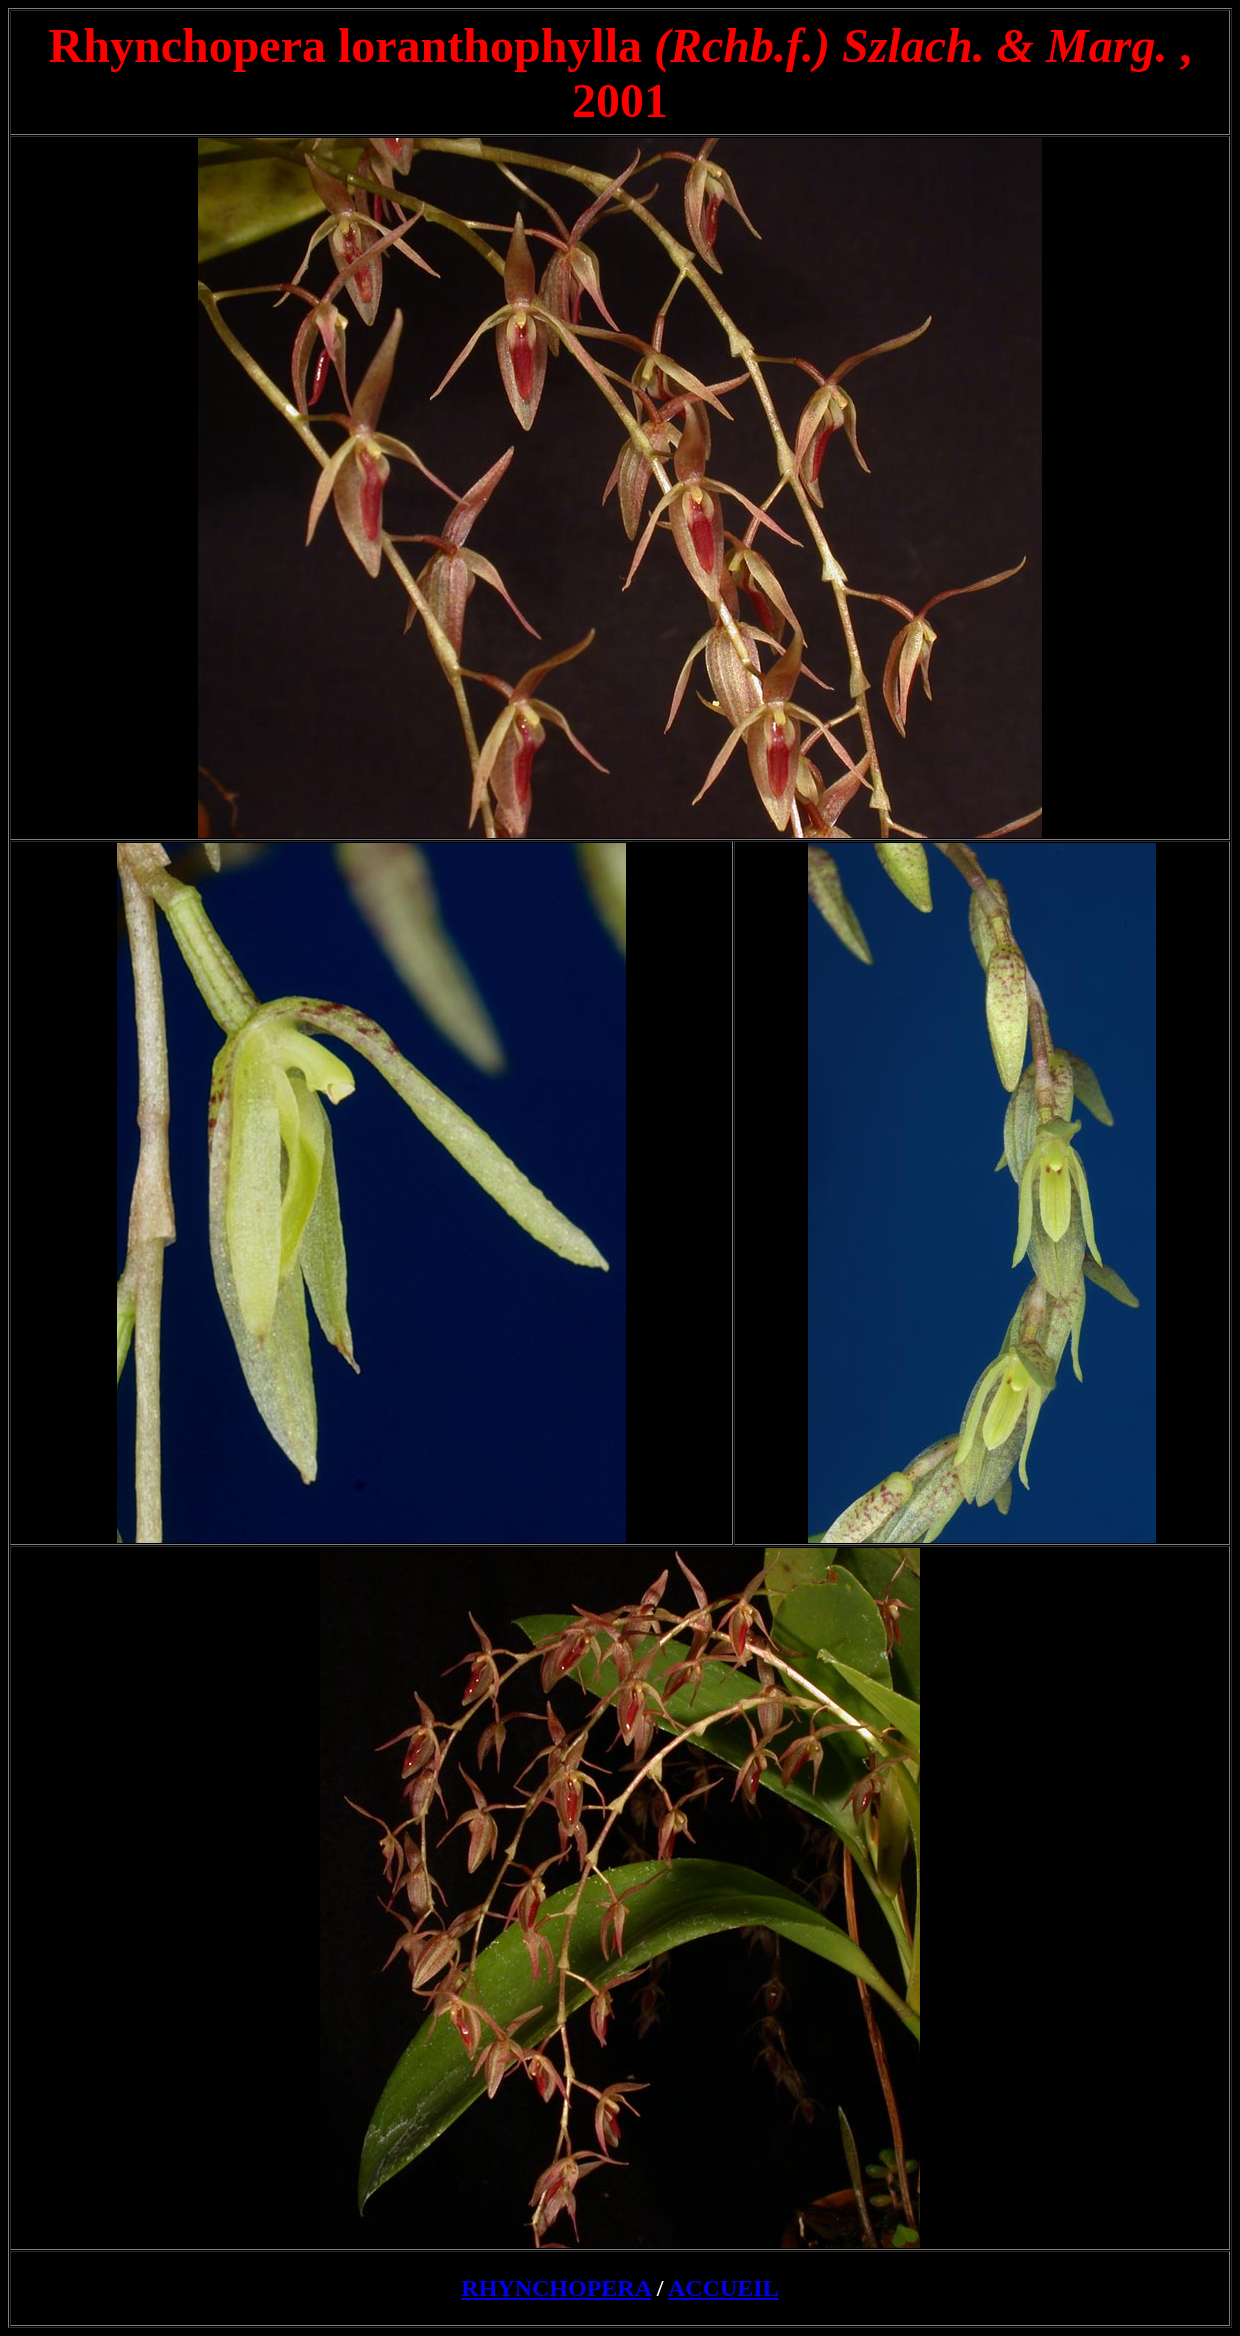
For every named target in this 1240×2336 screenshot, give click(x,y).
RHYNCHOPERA (555, 2288)
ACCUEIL (723, 2288)
